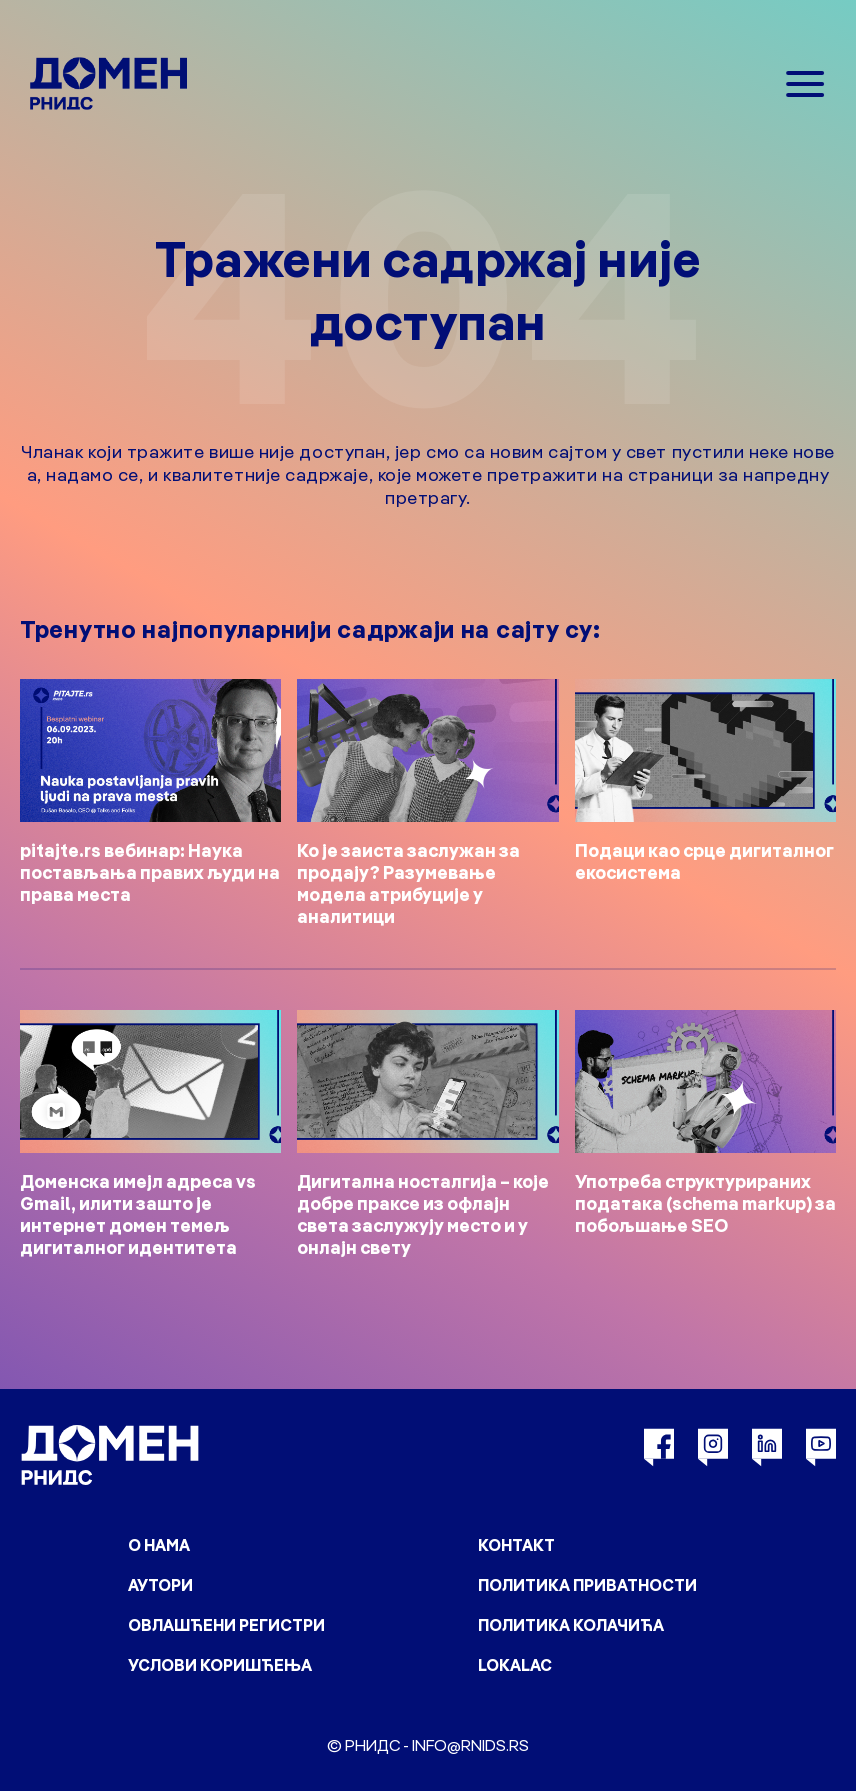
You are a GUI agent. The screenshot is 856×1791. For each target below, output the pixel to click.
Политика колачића (571, 1625)
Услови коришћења (220, 1665)
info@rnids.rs (470, 1745)
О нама (159, 1545)
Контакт (516, 1545)
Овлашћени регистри (226, 1625)
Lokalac (515, 1665)
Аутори (160, 1585)
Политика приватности (587, 1585)
